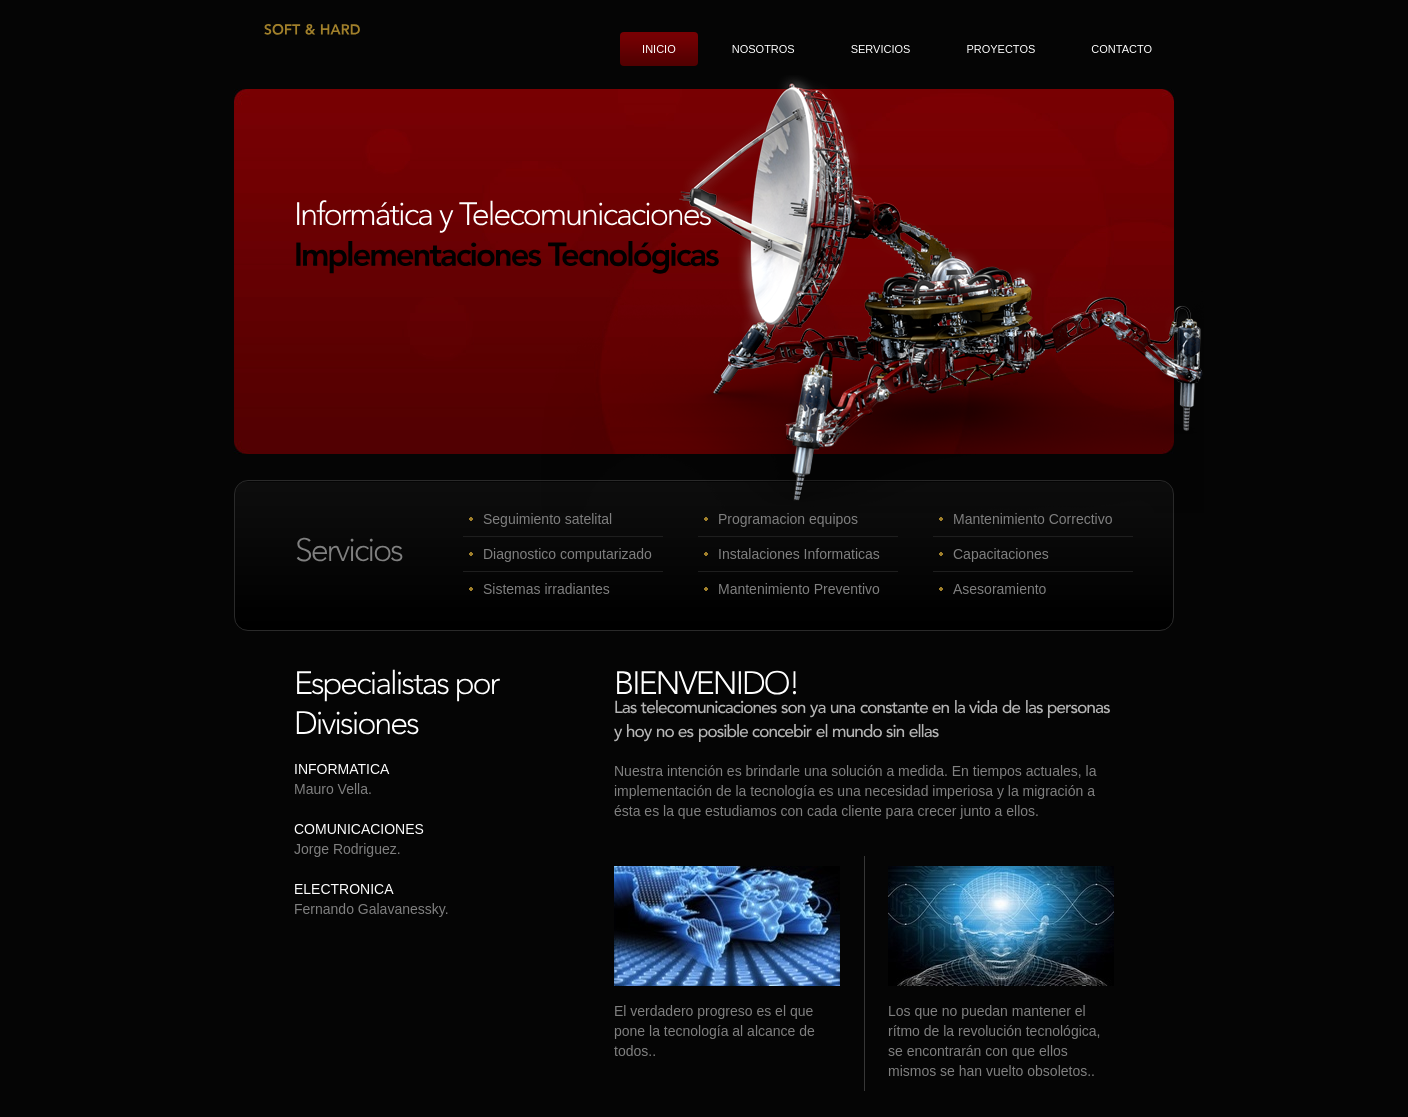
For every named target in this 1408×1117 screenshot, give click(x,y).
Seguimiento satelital (547, 519)
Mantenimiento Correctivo (1033, 519)
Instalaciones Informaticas (799, 554)
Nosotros (763, 49)
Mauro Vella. (333, 789)
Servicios (881, 49)
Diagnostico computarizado (567, 554)
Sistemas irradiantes (546, 589)
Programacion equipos (788, 519)
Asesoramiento (999, 589)
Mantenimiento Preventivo (799, 589)
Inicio (659, 49)
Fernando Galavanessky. (371, 909)
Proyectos (1000, 49)
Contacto (1121, 49)
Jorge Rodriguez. (347, 849)
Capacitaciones (1001, 554)
